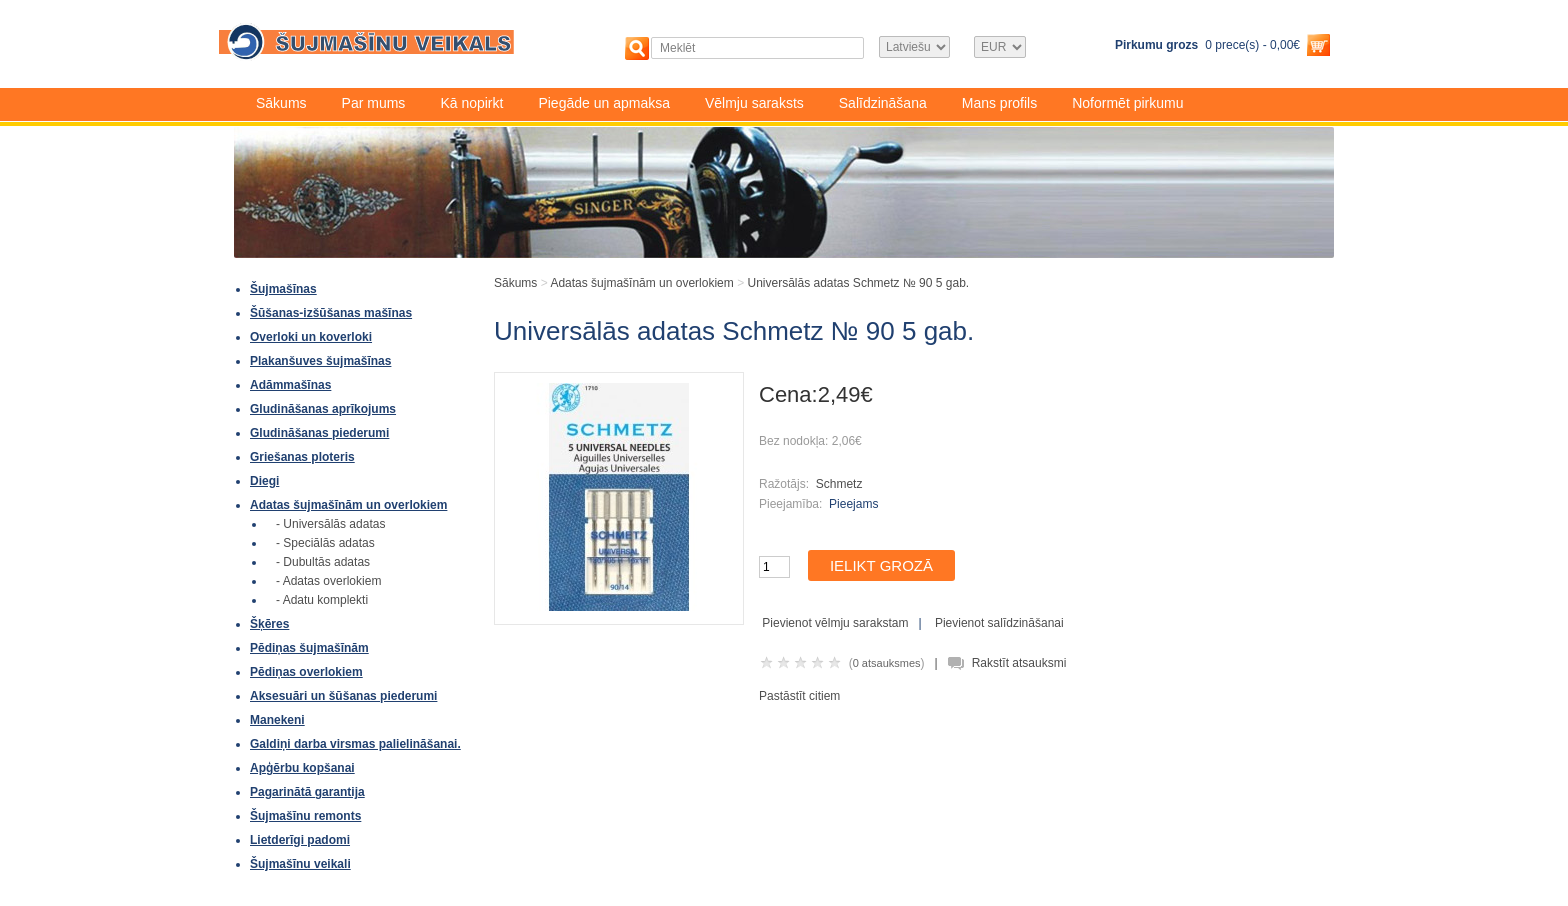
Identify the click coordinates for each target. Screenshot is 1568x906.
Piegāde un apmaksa (604, 103)
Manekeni (277, 720)
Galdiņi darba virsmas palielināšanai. (355, 744)
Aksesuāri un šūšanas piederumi (343, 696)
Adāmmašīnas (290, 385)
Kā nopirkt (471, 103)
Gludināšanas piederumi (319, 433)
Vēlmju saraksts (754, 103)
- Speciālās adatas (325, 543)
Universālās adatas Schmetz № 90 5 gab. (858, 283)
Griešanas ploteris (302, 457)
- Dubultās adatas (323, 562)
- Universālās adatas (330, 524)
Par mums (374, 103)
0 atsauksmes (887, 663)
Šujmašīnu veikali (300, 864)
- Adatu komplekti (322, 600)
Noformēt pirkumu (1127, 103)
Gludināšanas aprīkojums (323, 409)
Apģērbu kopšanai (302, 768)
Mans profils (999, 103)
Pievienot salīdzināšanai (999, 623)
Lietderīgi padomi (300, 840)
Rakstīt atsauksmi (1019, 663)
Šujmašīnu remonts (305, 816)
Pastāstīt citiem (799, 696)
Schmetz (839, 484)
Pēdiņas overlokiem (306, 672)
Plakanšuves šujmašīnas (320, 361)
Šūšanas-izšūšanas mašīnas (331, 313)
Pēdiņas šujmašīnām (309, 648)
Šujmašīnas (283, 289)
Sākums (281, 103)
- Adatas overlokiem (328, 581)
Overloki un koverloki (311, 337)
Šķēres (269, 624)
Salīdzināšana (883, 103)
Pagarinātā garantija (307, 792)
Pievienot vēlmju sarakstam (835, 623)
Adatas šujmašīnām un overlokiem (348, 505)
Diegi (264, 481)
